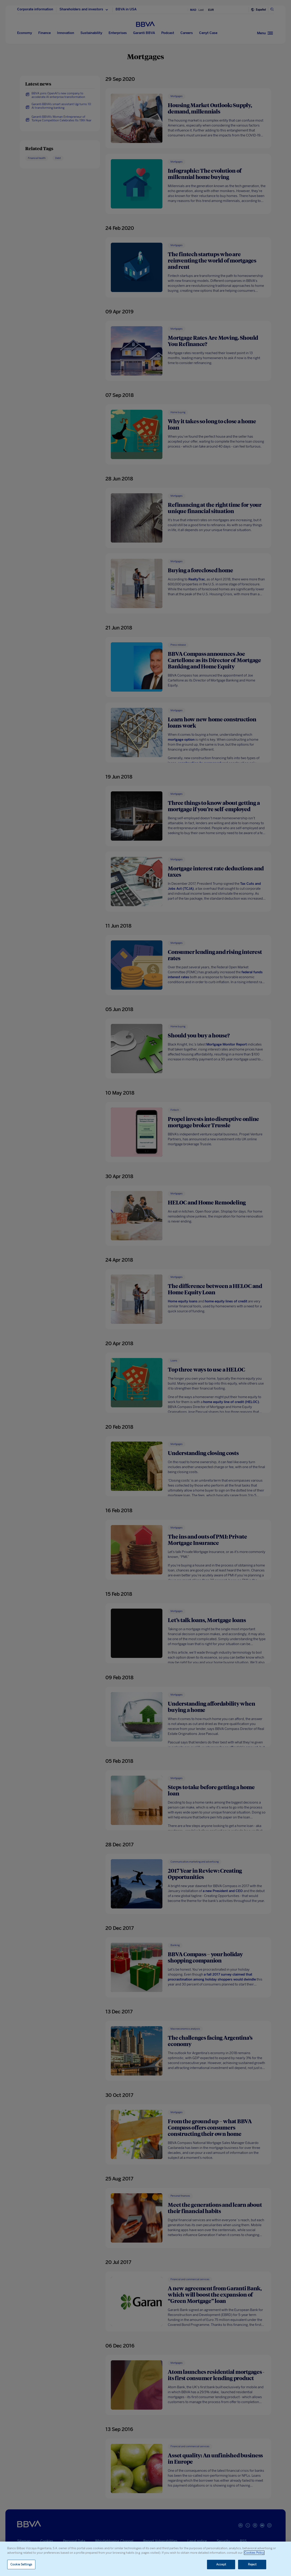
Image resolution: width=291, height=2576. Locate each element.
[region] (145, 2559)
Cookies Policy (254, 2552)
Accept (221, 2564)
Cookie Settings (21, 2564)
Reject (252, 2564)
